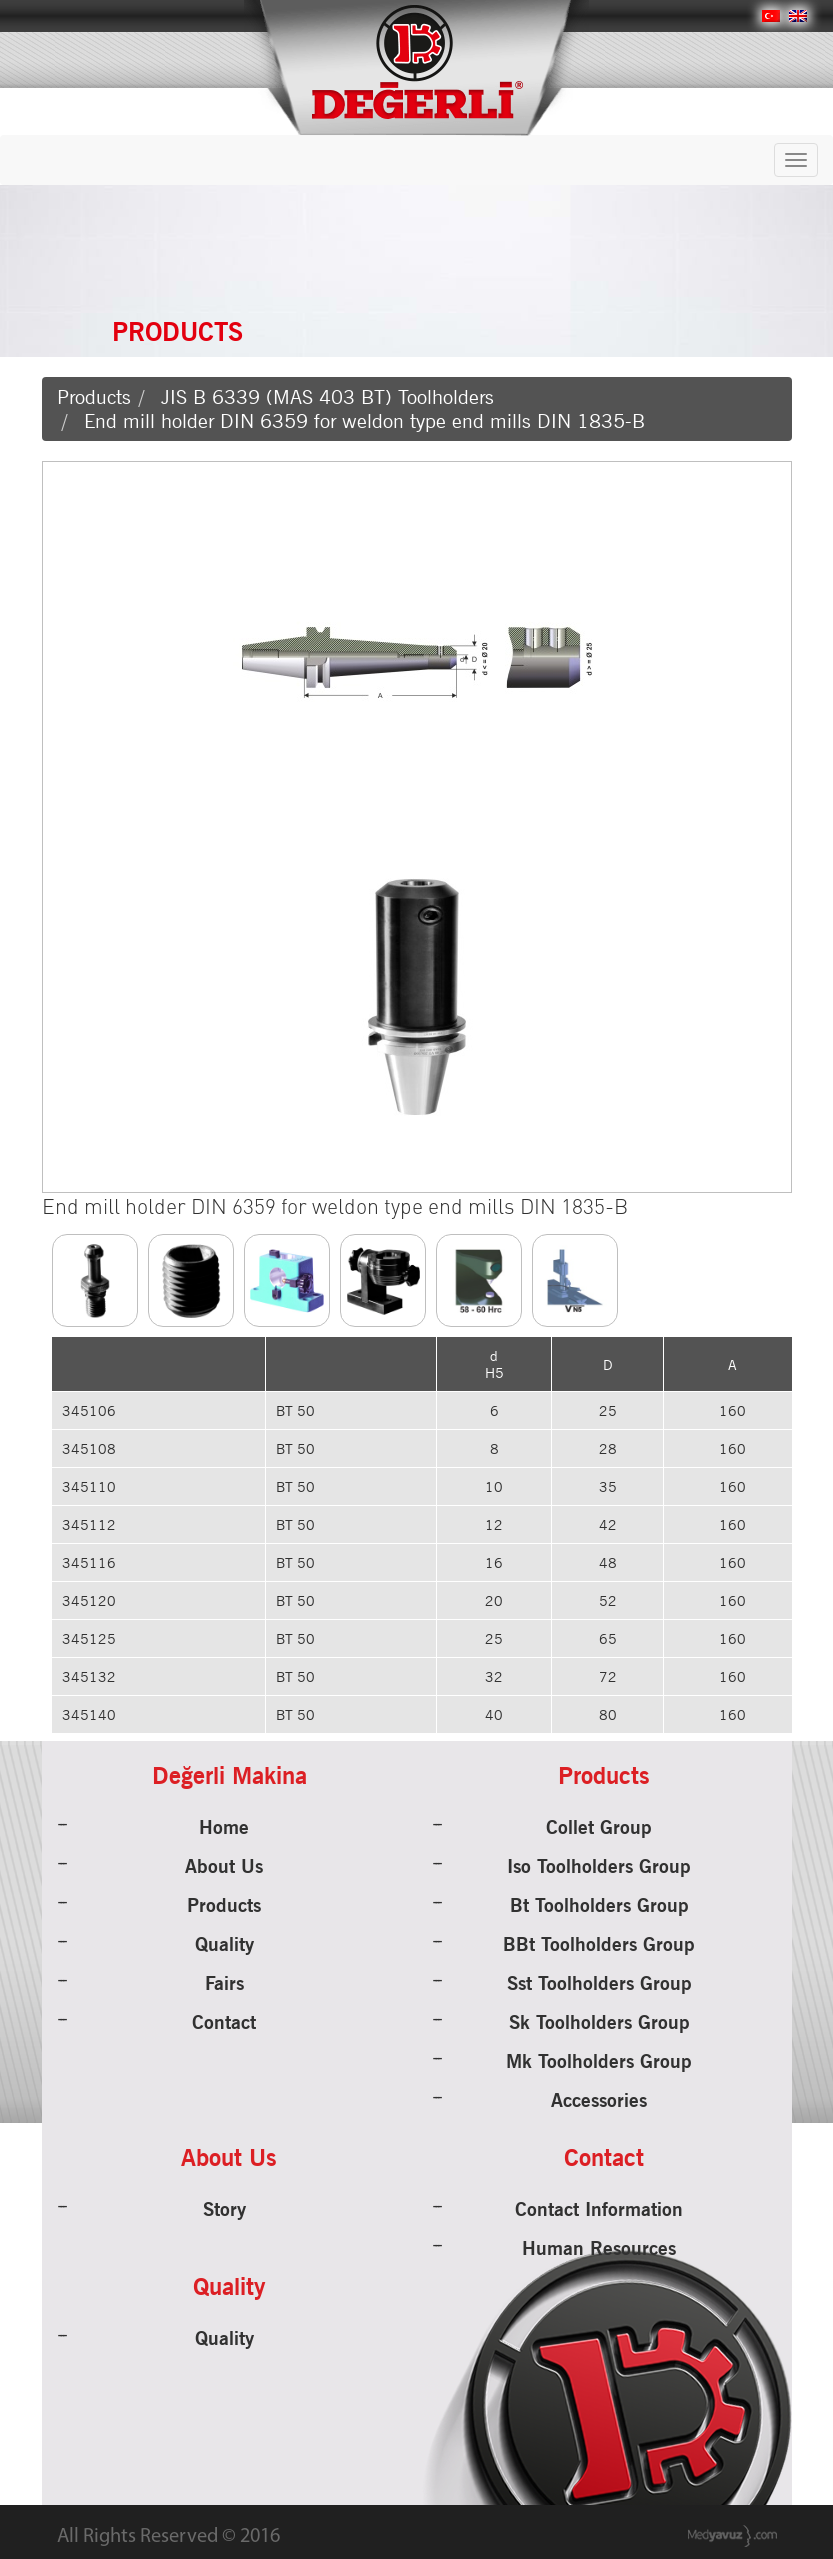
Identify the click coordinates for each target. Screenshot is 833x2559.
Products (94, 397)
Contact (224, 2022)
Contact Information (599, 2209)
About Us (224, 1866)
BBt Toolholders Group (599, 1944)
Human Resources (599, 2248)
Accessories (599, 2100)
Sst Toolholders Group (599, 1983)
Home (224, 1827)
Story (224, 2209)
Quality (224, 1944)
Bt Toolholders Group (599, 1905)
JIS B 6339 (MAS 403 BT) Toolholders (327, 397)
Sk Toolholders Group (599, 2022)
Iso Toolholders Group (599, 1866)
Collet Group (599, 1827)
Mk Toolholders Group (599, 2061)
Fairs (224, 1983)
